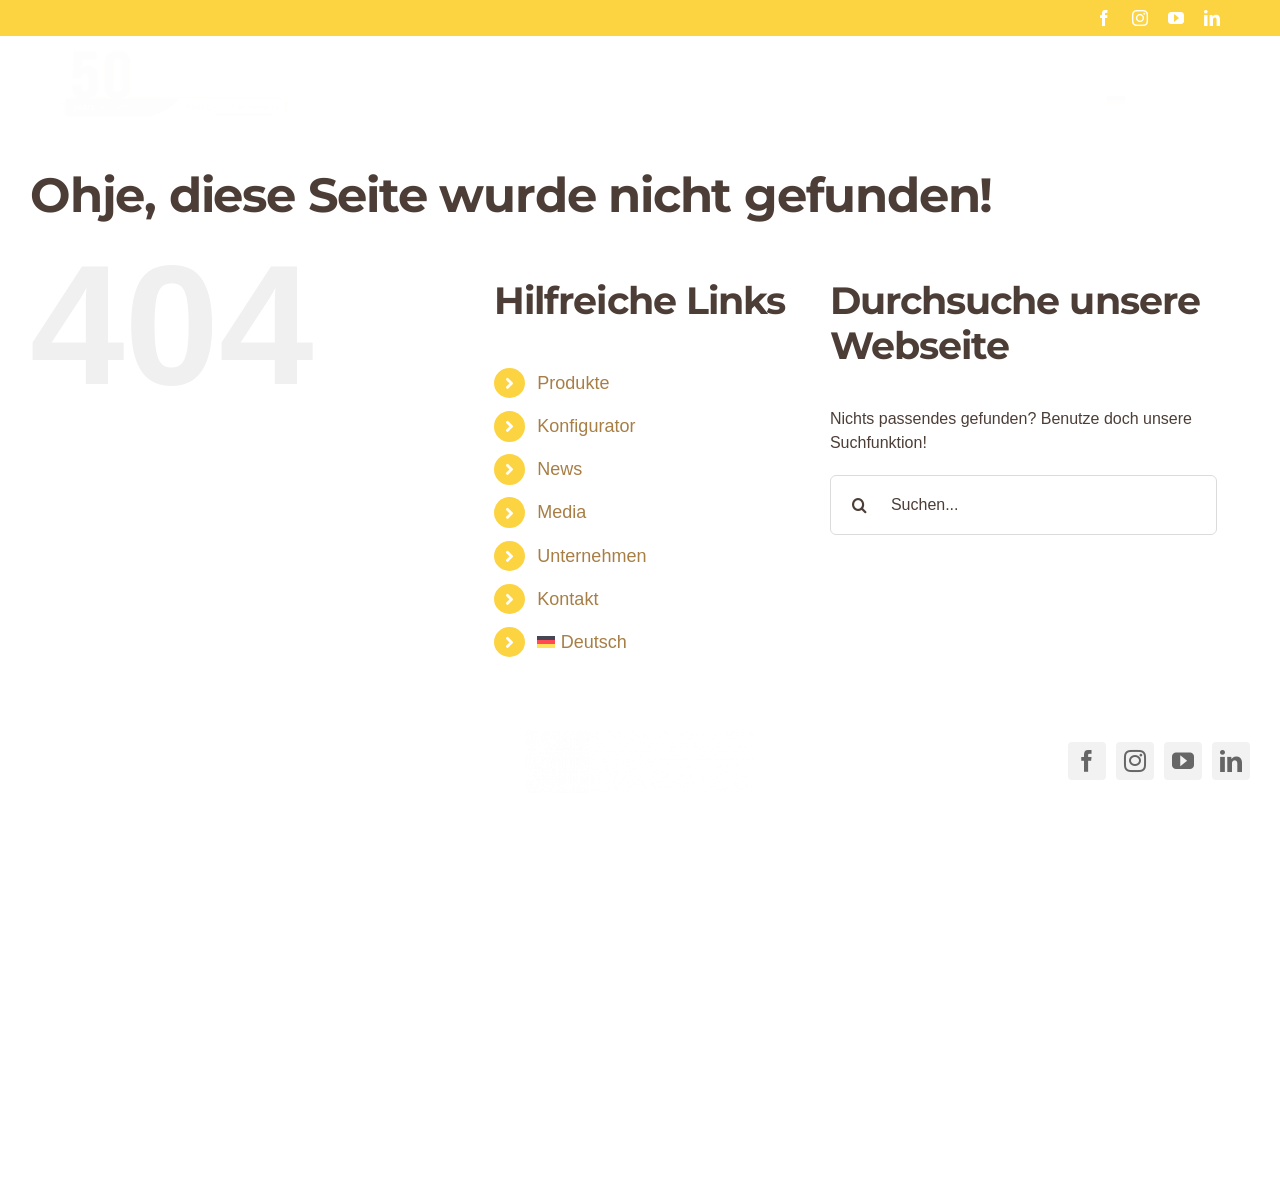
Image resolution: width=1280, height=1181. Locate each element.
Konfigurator (586, 426)
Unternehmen (591, 556)
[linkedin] (1212, 18)
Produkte (573, 383)
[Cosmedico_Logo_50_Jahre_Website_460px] (175, 73)
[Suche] (860, 505)
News (559, 469)
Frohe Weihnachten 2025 (961, 17)
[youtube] (1176, 18)
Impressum (1115, 1112)
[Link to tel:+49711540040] (58, 757)
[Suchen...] (1023, 505)
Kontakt (567, 599)
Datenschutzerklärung (985, 1112)
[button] (358, 1073)
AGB (707, 1112)
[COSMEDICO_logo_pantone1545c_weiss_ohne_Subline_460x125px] (640, 737)
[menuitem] (1163, 118)
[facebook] (1104, 18)
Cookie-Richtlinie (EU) (815, 1112)
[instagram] (1140, 18)
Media (561, 512)
